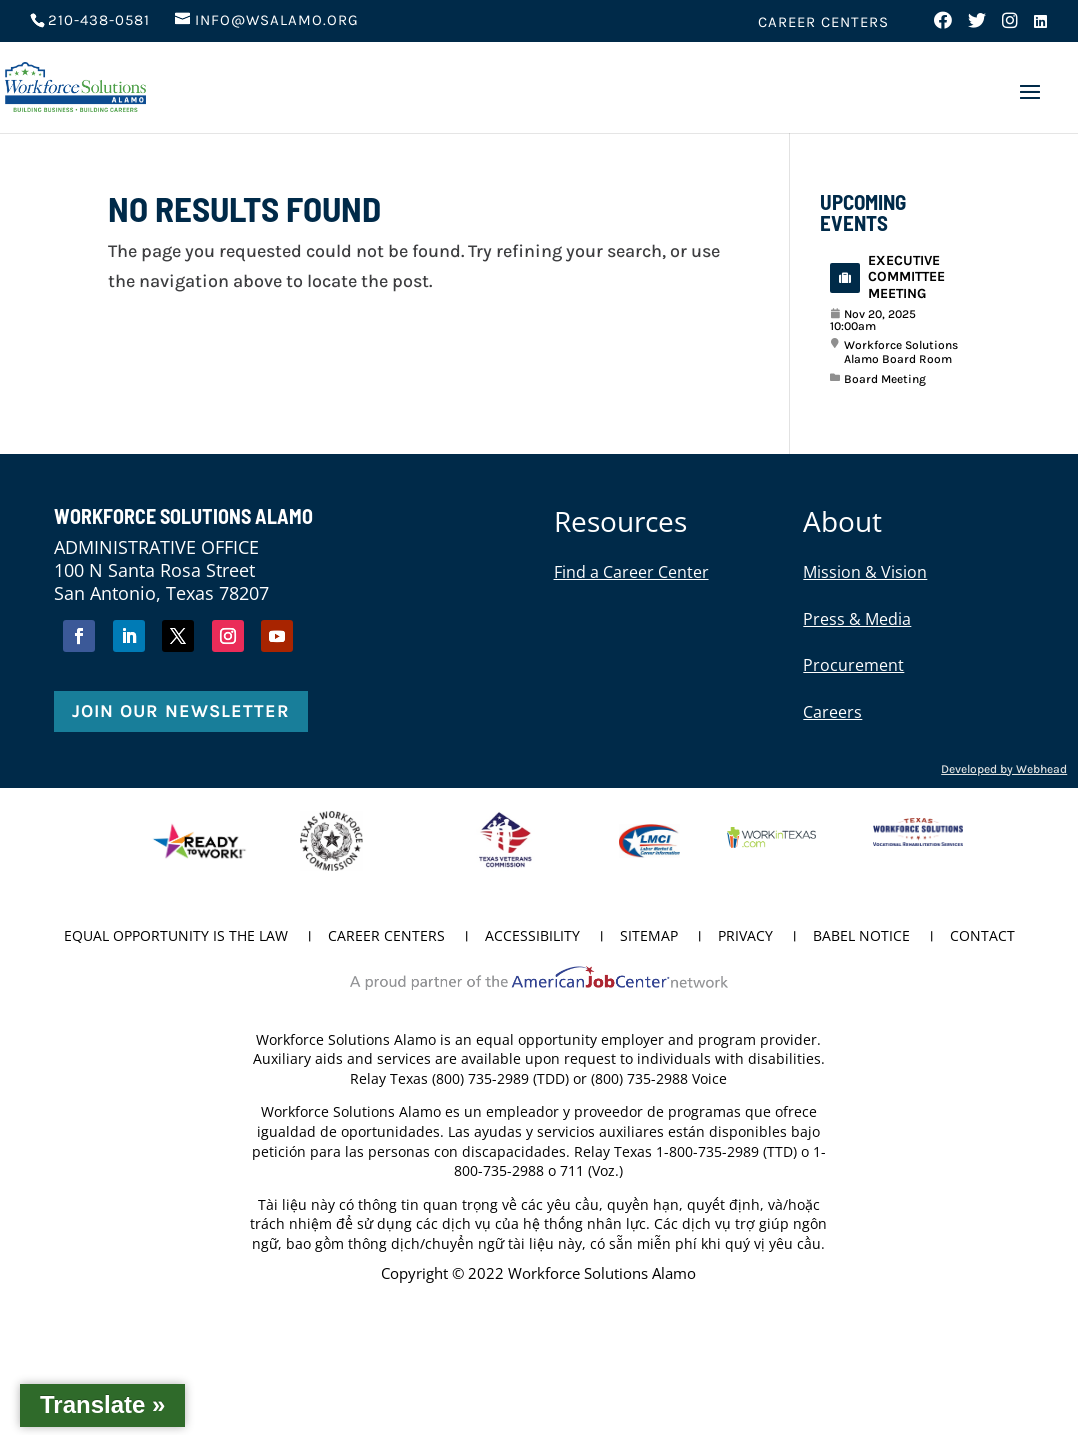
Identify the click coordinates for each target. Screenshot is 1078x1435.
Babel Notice (861, 937)
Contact (982, 937)
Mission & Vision (865, 572)
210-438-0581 (99, 20)
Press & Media (857, 619)
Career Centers (823, 23)
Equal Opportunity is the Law (176, 937)
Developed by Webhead (1004, 769)
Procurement (853, 665)
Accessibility (532, 937)
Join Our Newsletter (181, 711)
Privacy (745, 937)
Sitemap (649, 937)
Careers (832, 712)
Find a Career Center (631, 572)
